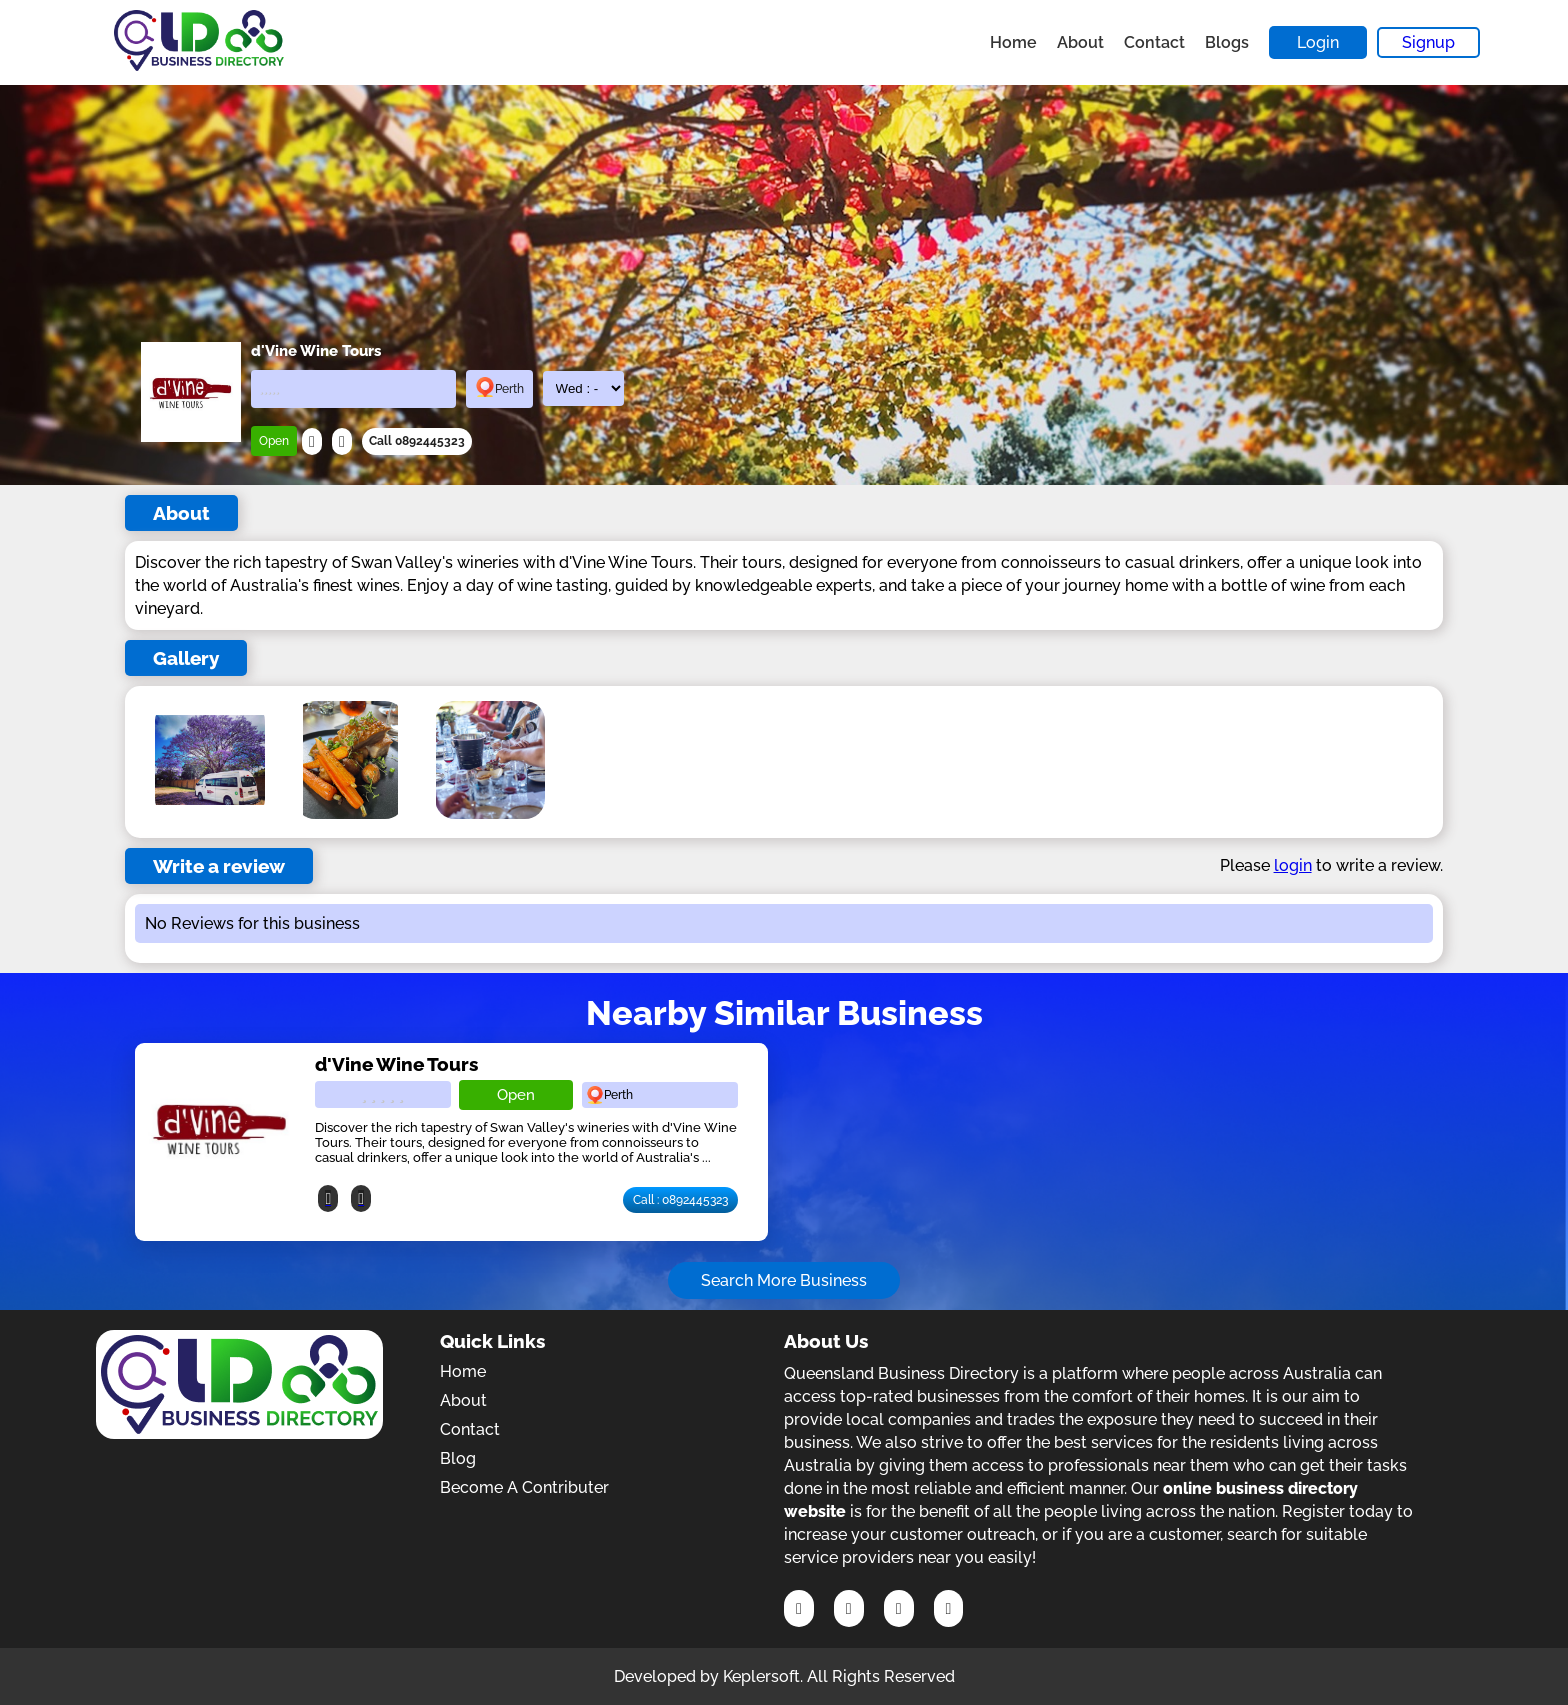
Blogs (1227, 42)
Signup (1428, 42)
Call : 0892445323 (680, 1200)
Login (1318, 42)
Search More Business (784, 1280)
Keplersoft (761, 1676)
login (1293, 865)
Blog (458, 1458)
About (1080, 42)
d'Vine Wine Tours (396, 1064)
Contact (1154, 42)
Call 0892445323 (417, 441)
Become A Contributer (524, 1487)
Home (1013, 42)
